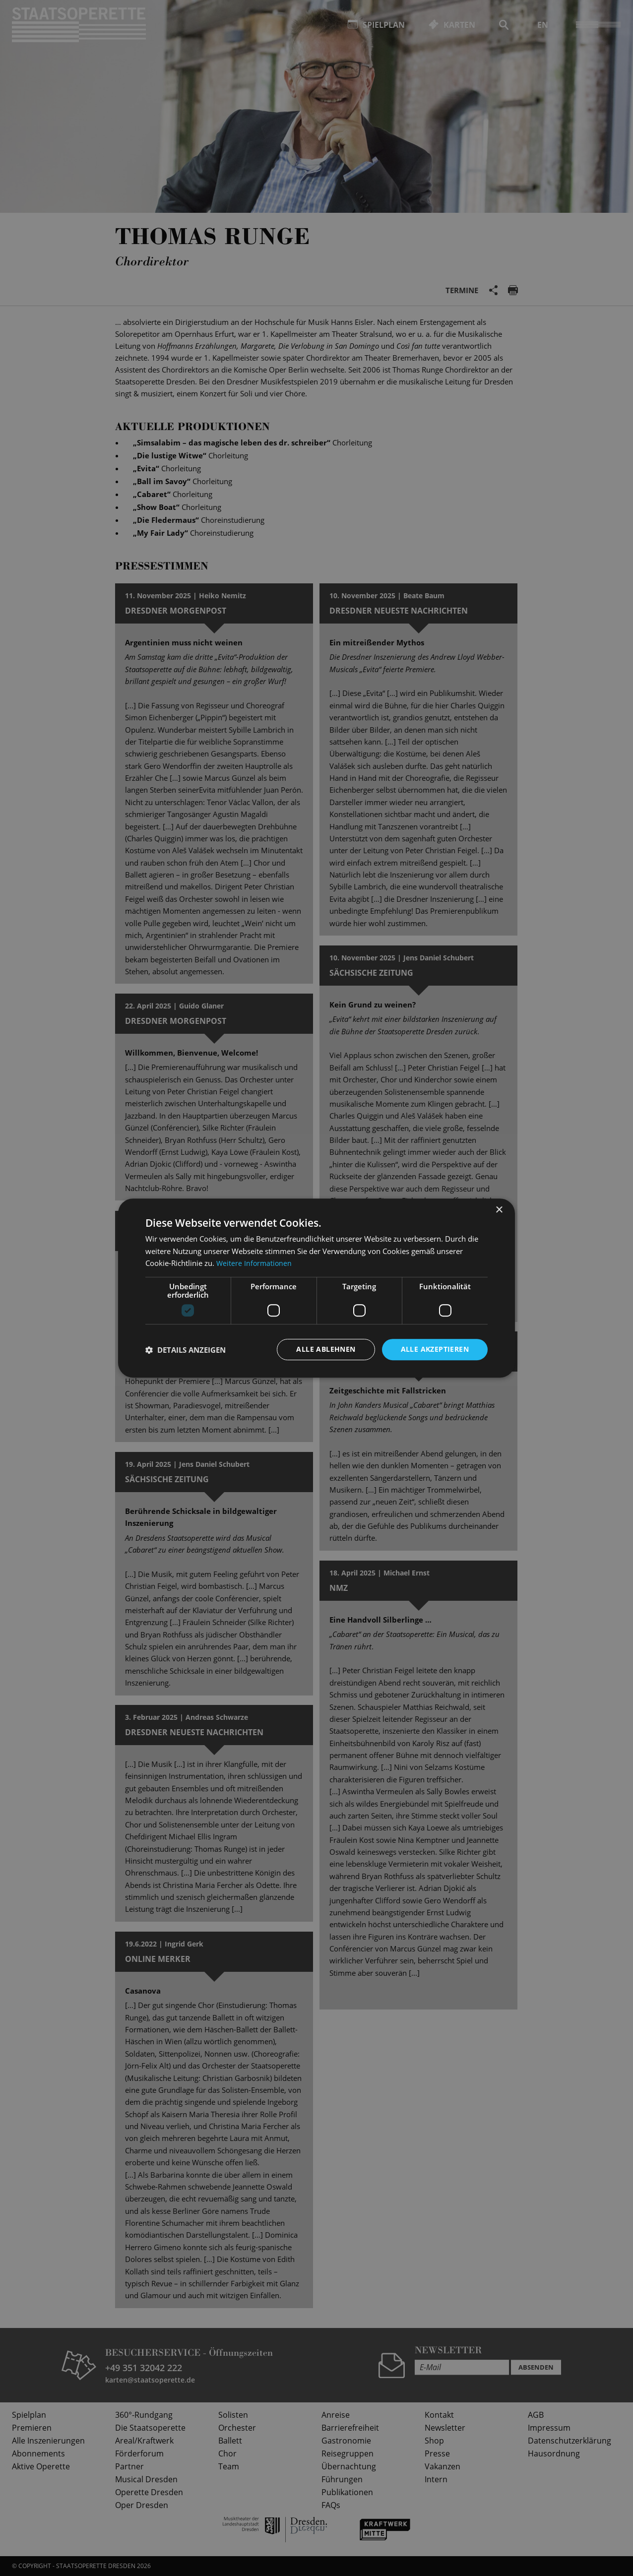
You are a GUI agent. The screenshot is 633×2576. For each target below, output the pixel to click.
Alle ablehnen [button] (325, 1349)
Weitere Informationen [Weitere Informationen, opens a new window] (255, 1263)
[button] (185, 1349)
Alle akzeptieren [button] (435, 1349)
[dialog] (316, 1288)
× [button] (499, 1209)
